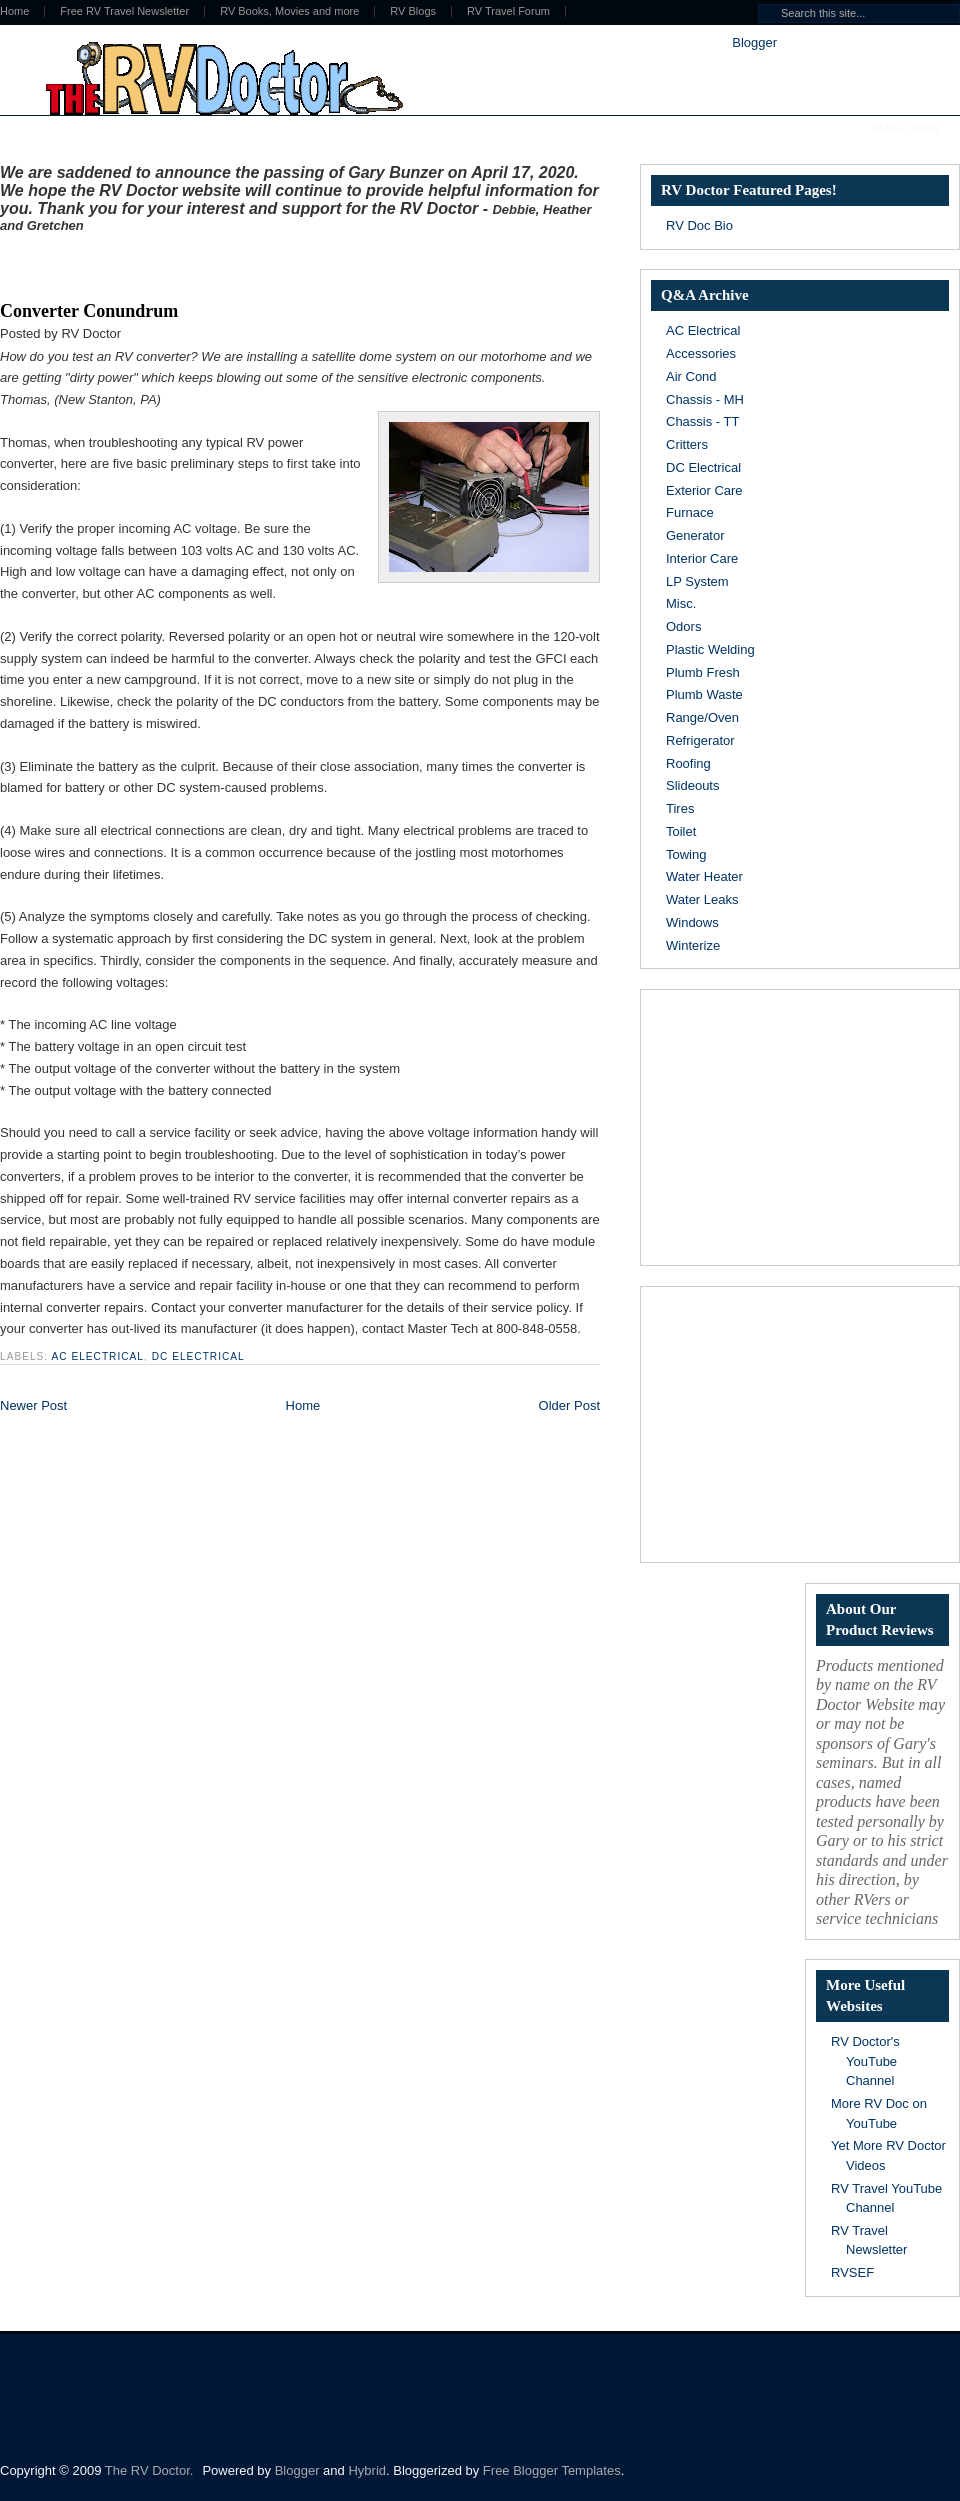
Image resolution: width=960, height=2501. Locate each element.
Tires (680, 808)
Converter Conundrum (89, 311)
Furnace (690, 512)
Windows (692, 922)
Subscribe (906, 129)
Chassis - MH (705, 399)
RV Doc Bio (699, 225)
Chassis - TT (702, 421)
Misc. (681, 603)
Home (303, 1405)
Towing (686, 854)
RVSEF (852, 2272)
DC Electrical (198, 1356)
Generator (695, 535)
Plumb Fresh (703, 672)
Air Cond (691, 376)
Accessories (701, 353)
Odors (683, 626)
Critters (687, 444)
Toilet (681, 831)
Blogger (754, 42)
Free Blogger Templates (552, 2470)
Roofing (688, 763)
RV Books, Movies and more (289, 11)
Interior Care (702, 558)
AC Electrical (97, 1356)
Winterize (693, 945)
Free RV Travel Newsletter (124, 11)
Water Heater (704, 876)
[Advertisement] (234, 263)
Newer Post (33, 1405)
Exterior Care (704, 490)
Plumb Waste (704, 694)
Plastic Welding (710, 649)
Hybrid (367, 2470)
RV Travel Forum (508, 11)
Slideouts (692, 785)
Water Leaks (702, 899)
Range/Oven (702, 717)
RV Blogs (413, 11)
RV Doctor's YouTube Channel (865, 2061)
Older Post (569, 1405)
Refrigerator (700, 740)
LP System (697, 581)
